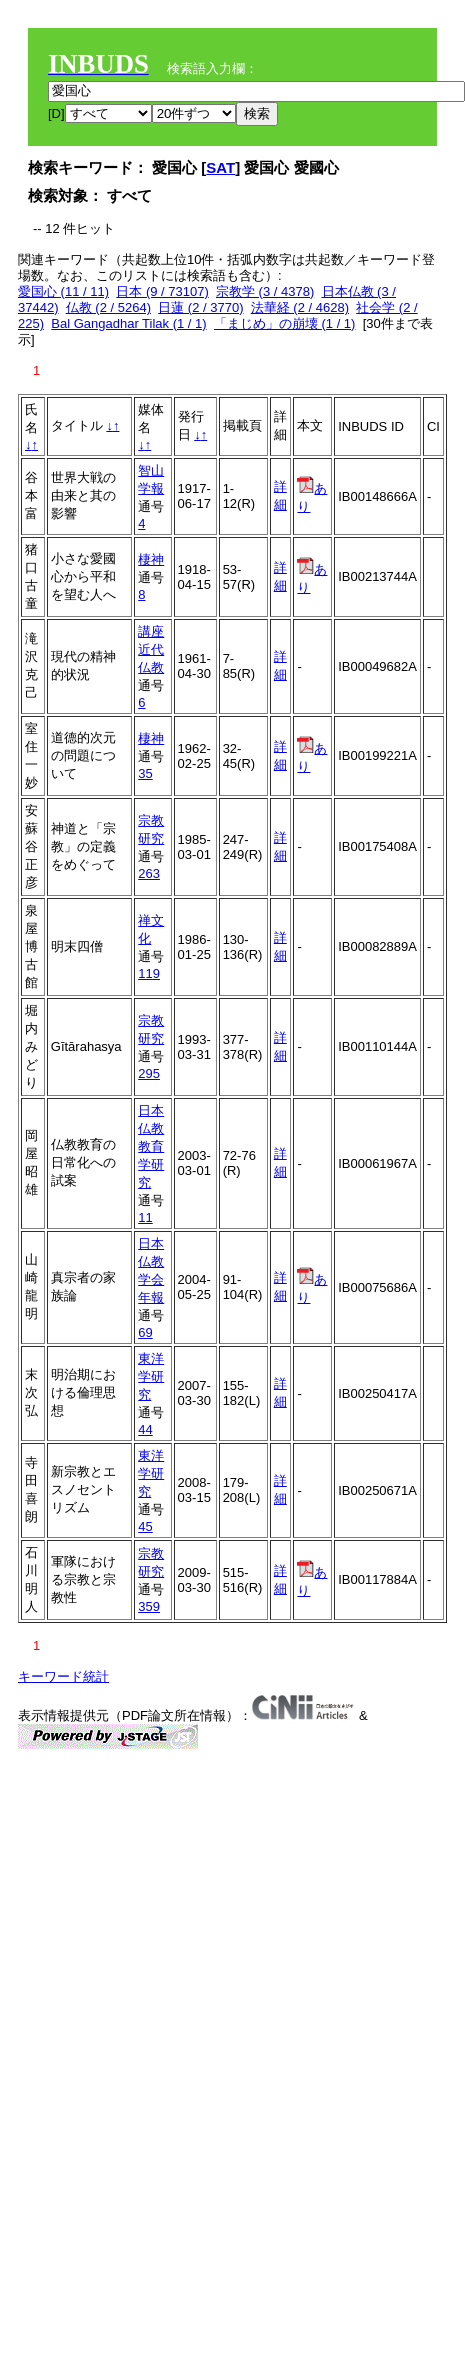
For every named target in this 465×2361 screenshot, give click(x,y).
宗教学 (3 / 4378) (265, 291)
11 (145, 1217)
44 (145, 1429)
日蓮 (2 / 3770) (200, 307)
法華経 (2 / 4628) (300, 307)
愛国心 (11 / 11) (63, 291)
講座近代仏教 (151, 649)
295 (149, 1073)
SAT (220, 167)
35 (145, 773)
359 (149, 1606)
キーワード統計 (63, 1676)
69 (145, 1332)
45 (145, 1526)
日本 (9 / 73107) (162, 291)
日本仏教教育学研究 (151, 1146)
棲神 (151, 559)
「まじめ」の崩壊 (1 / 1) (285, 323)
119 (149, 973)
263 (149, 873)
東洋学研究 (151, 1376)
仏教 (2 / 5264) (108, 307)
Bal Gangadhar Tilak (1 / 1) (128, 323)
